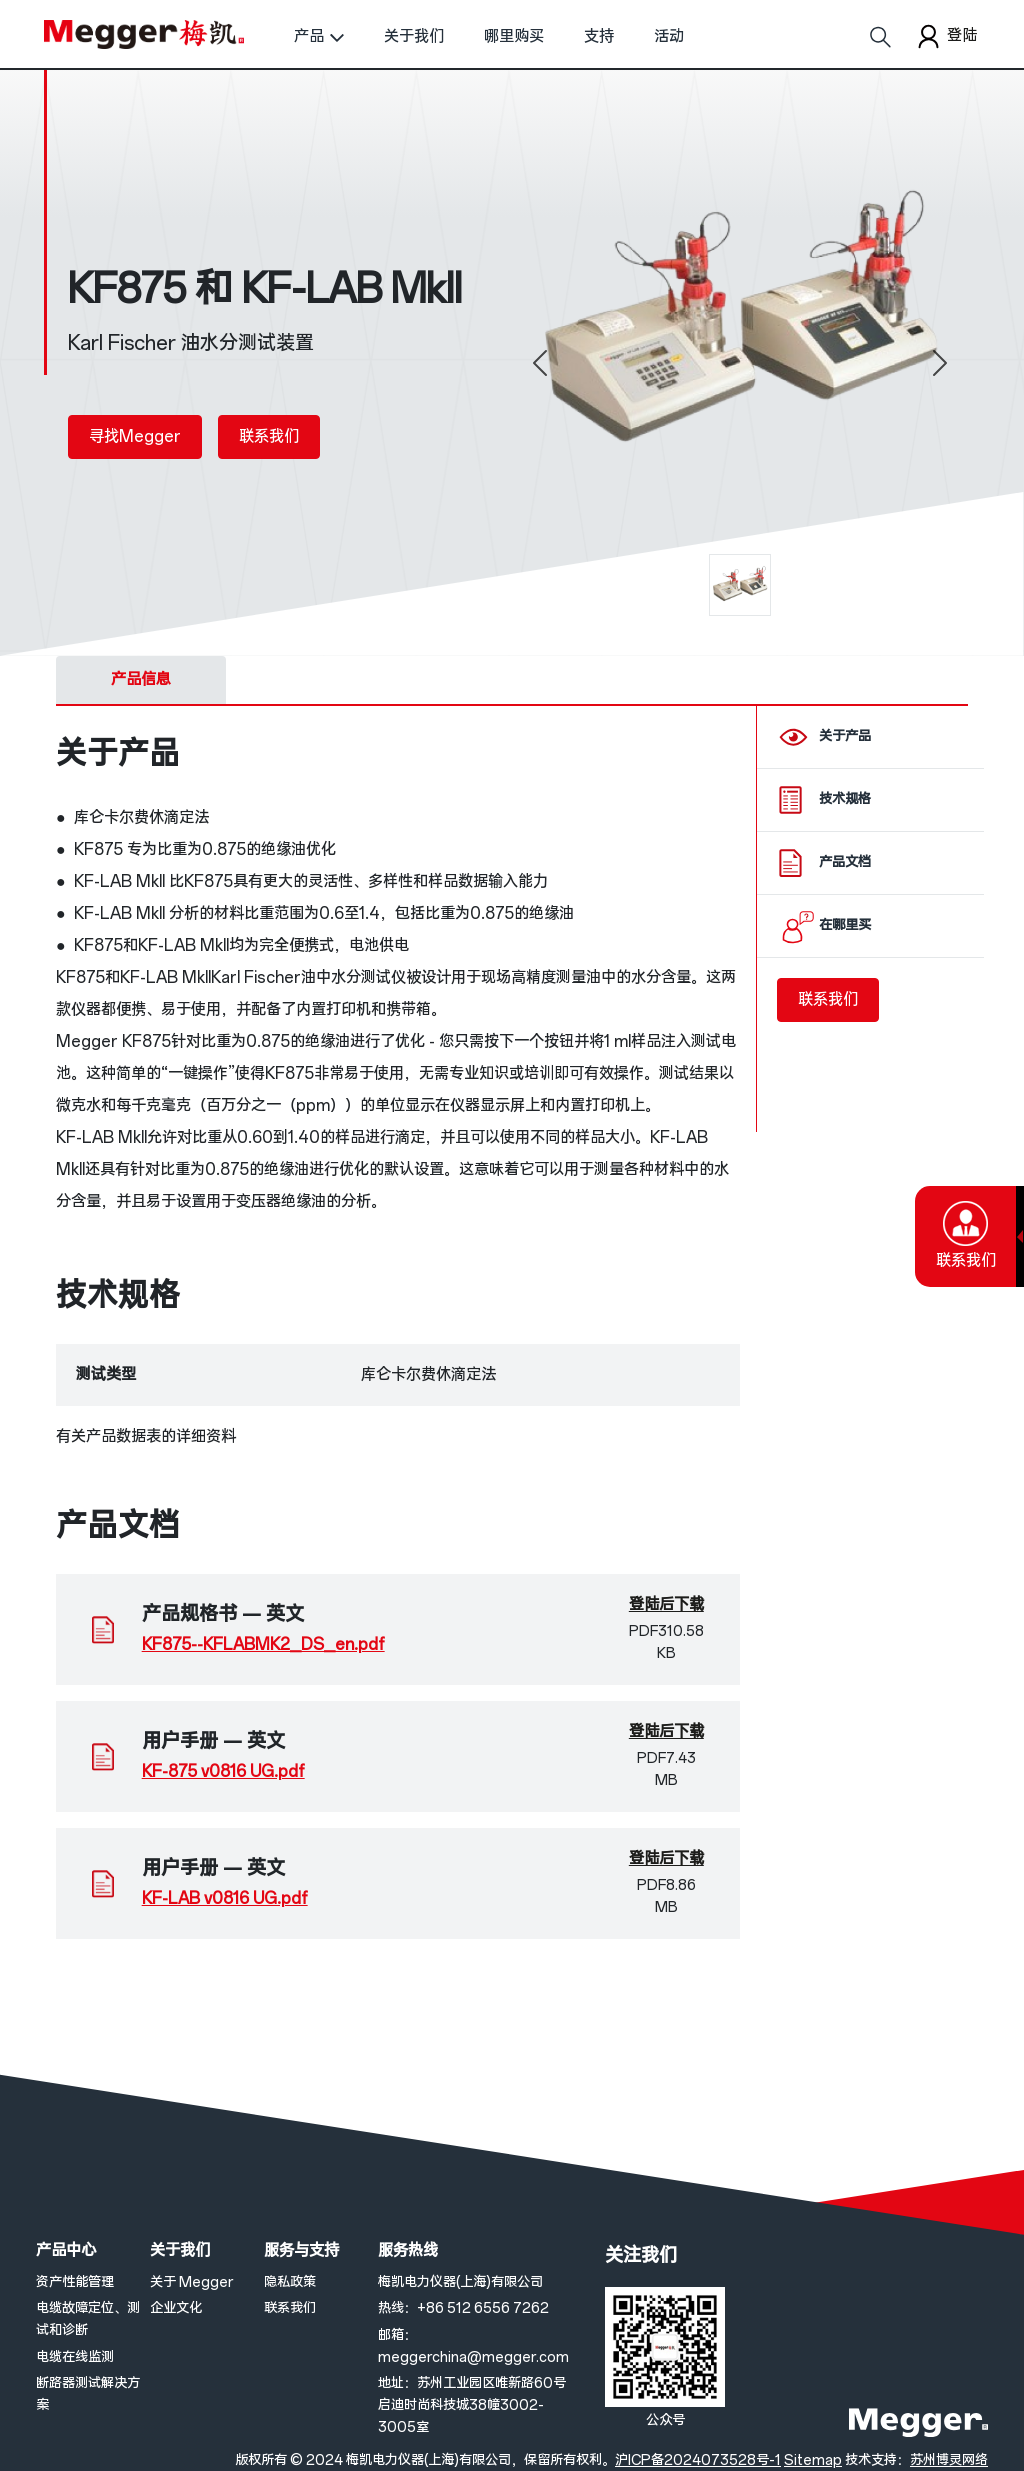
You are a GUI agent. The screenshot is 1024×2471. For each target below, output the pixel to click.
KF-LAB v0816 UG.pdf (225, 1898)
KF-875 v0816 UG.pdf (223, 1771)
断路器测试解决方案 (88, 2394)
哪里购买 (514, 36)
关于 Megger (191, 2282)
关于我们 (414, 36)
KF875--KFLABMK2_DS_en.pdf (263, 1644)
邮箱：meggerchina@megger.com (473, 2346)
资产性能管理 (75, 2282)
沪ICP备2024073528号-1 (698, 2460)
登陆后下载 (666, 1604)
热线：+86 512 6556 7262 (463, 2308)
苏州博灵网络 (949, 2460)
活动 (669, 36)
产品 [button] (309, 36)
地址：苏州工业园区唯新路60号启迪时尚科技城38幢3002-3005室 (472, 2405)
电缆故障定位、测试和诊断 (88, 2319)
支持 (599, 36)
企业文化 (176, 2308)
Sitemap (813, 2460)
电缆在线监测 (75, 2357)
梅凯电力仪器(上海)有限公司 (460, 2282)
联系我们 (269, 436)
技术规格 (845, 799)
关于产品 (845, 736)
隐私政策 (290, 2282)
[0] (740, 585)
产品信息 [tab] (141, 679)
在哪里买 (845, 925)
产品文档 (845, 862)
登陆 (945, 36)
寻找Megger (135, 436)
